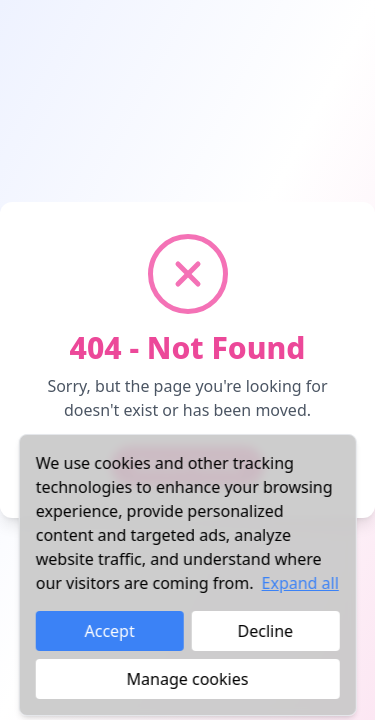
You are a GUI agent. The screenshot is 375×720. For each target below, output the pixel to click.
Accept (110, 631)
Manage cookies (188, 679)
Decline (266, 631)
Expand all (300, 583)
